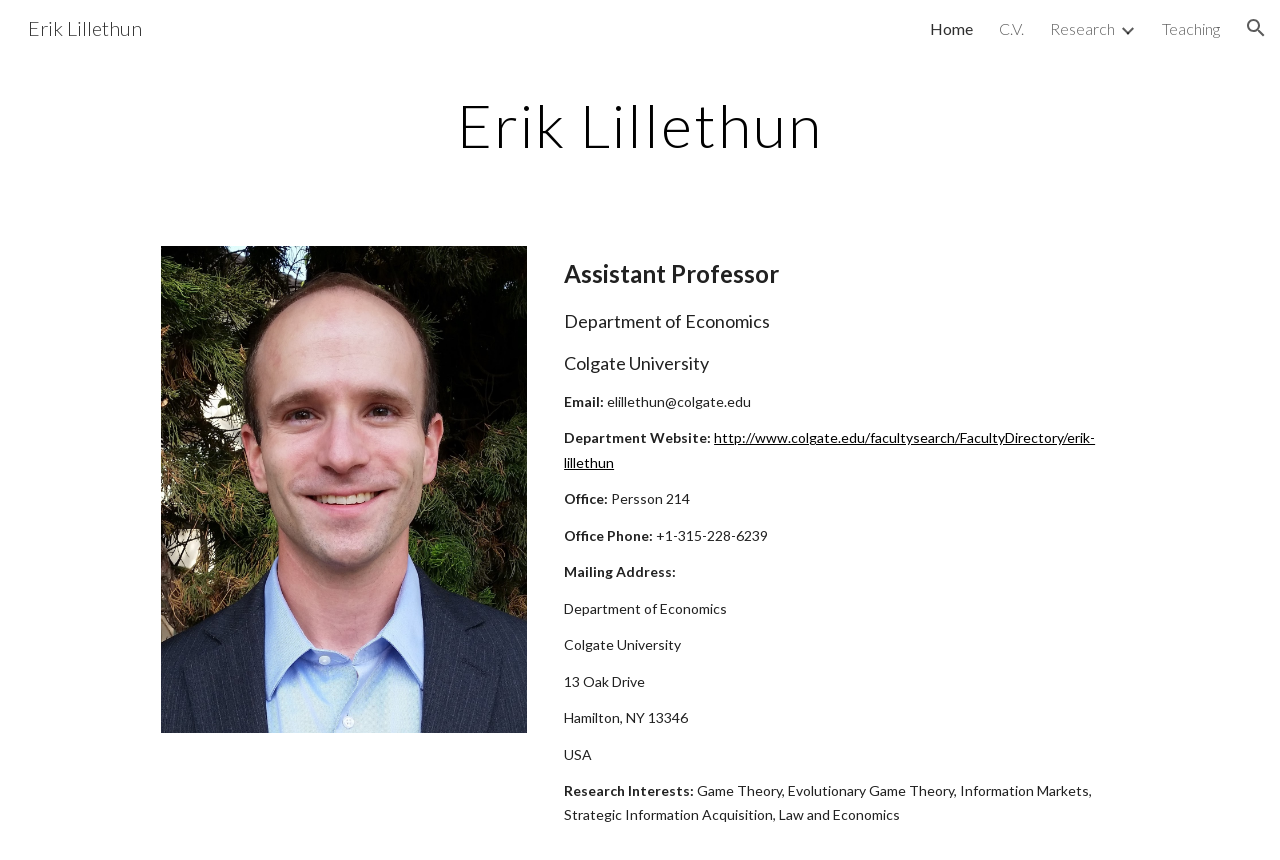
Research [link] (1082, 28)
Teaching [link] (1191, 28)
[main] (640, 125)
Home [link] (951, 28)
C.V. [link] (1011, 28)
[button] (1256, 28)
